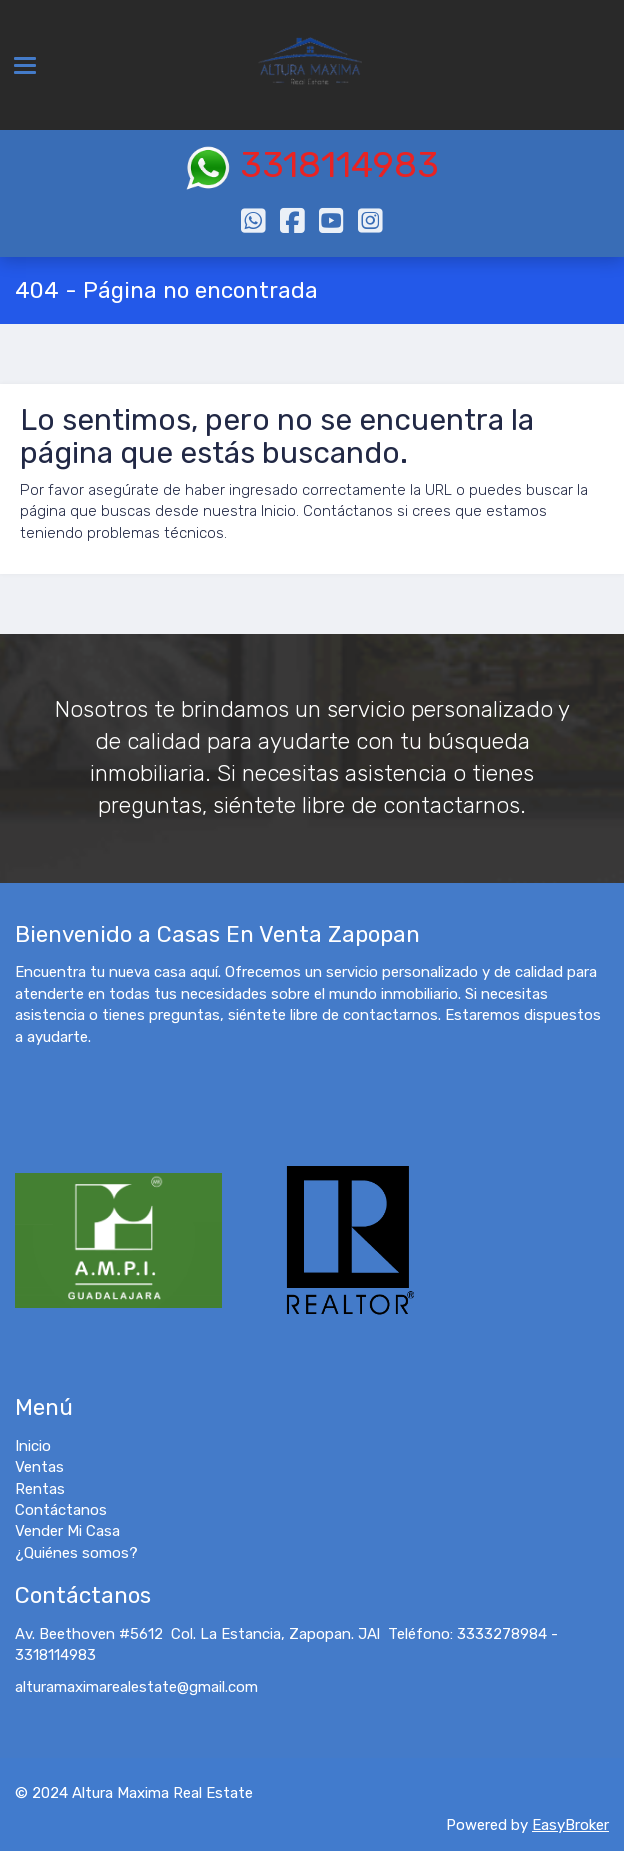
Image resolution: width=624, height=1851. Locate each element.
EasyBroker (570, 1825)
